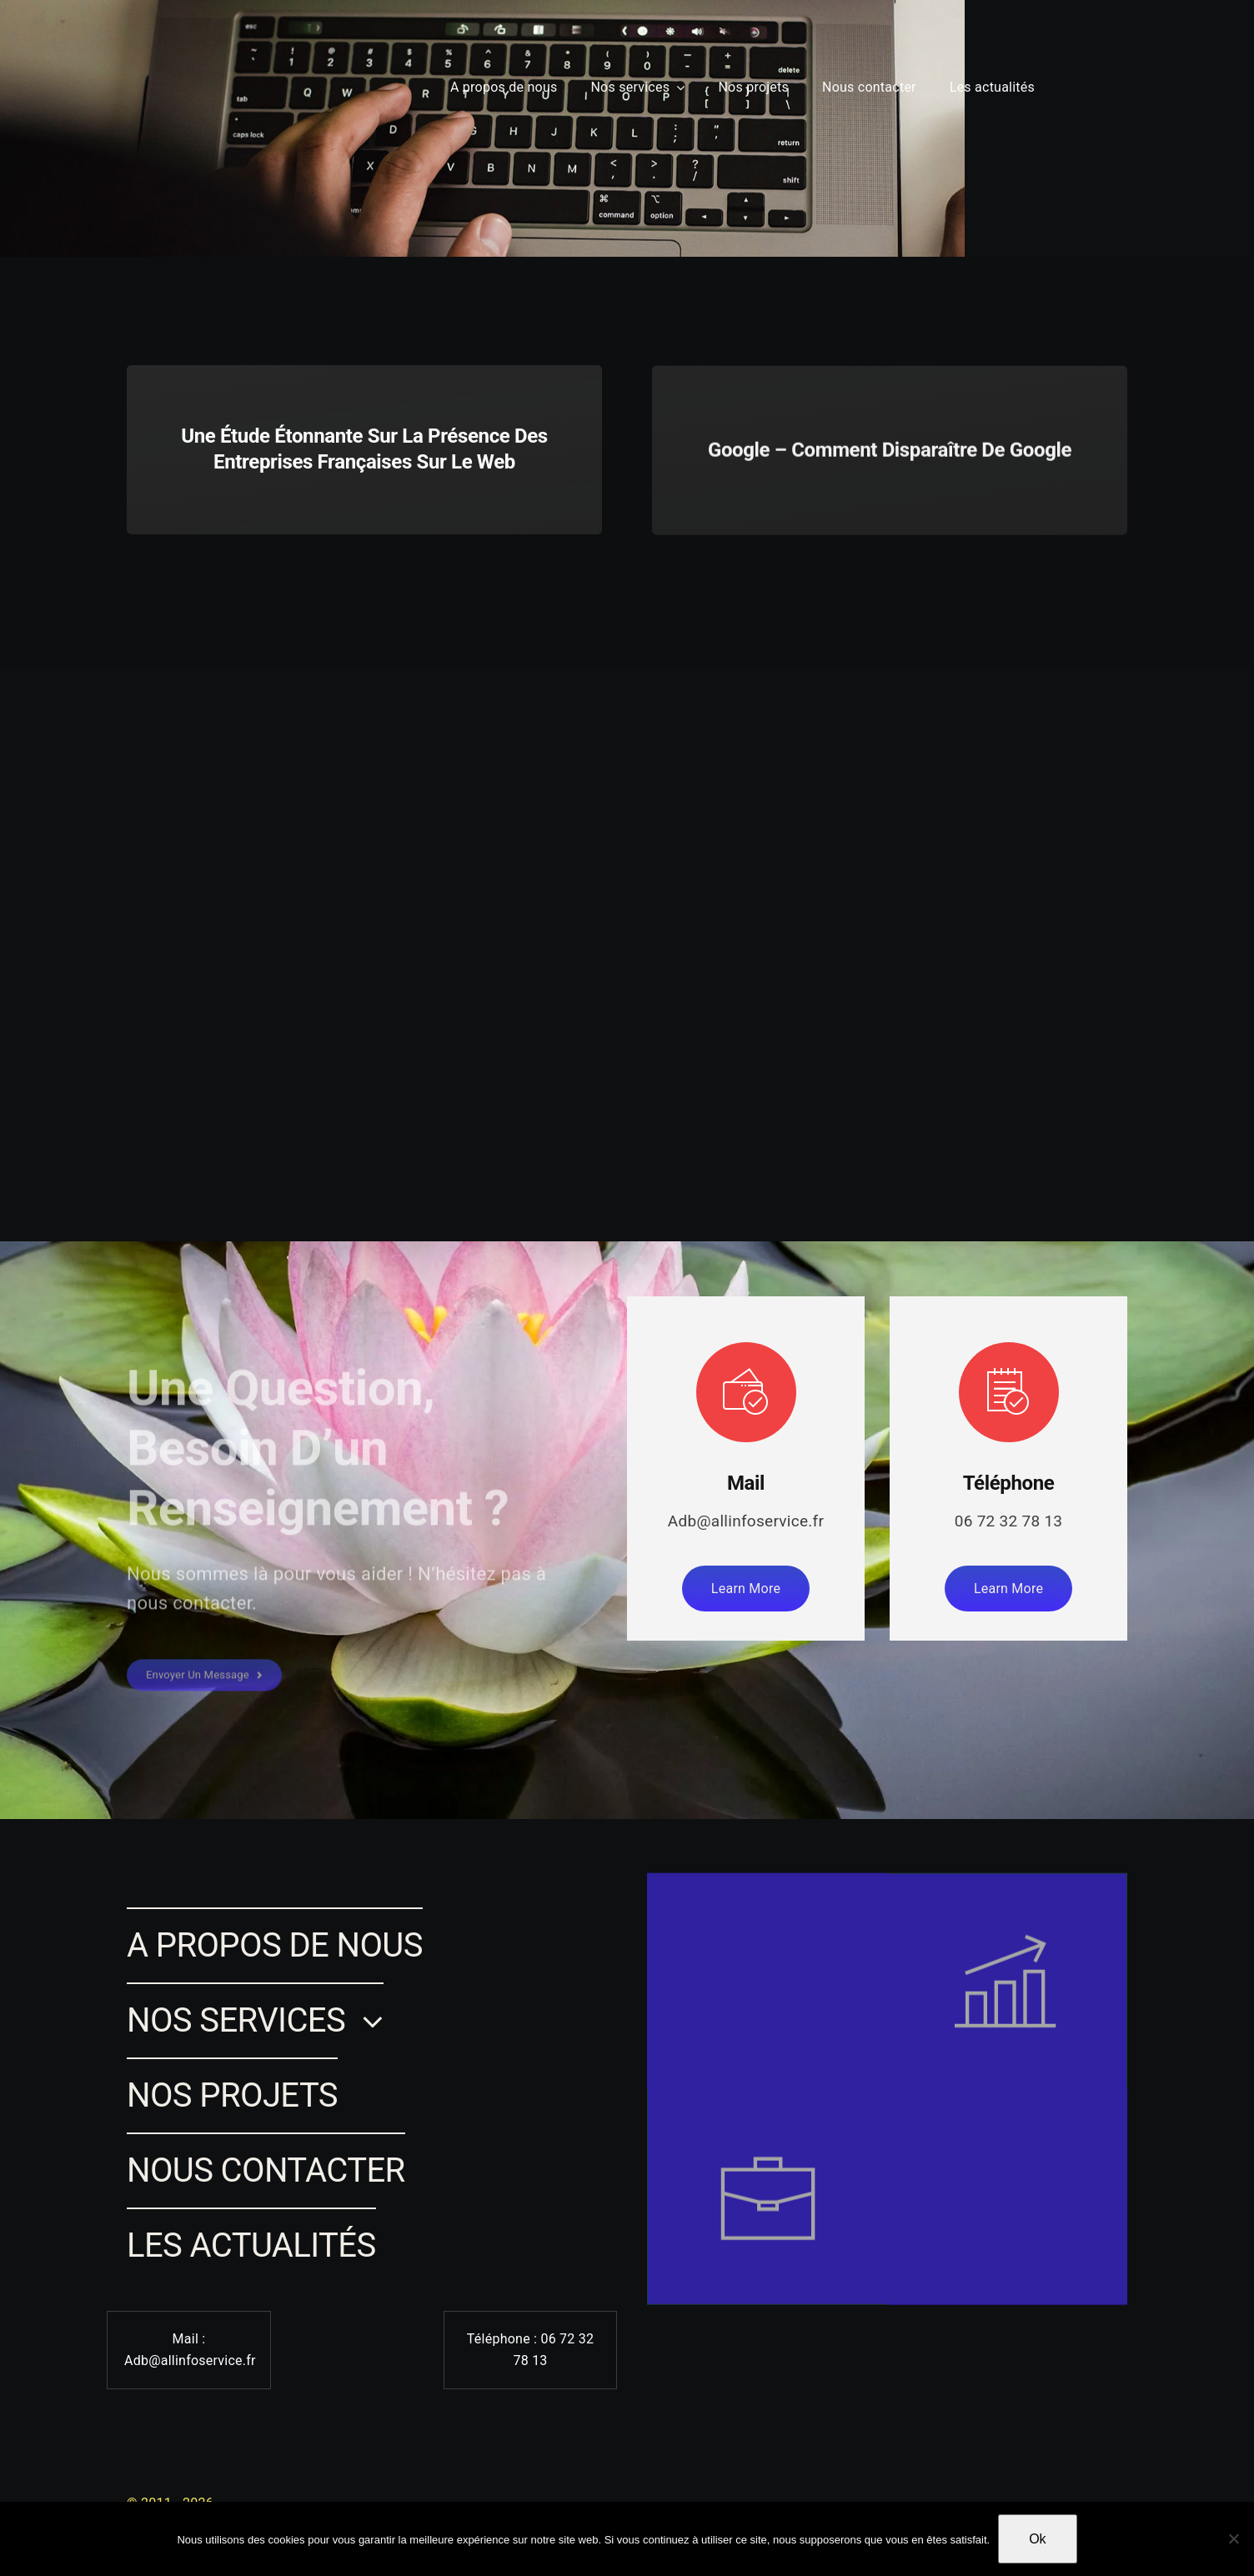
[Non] (1233, 2538)
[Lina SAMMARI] (65, 60)
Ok (1037, 2539)
